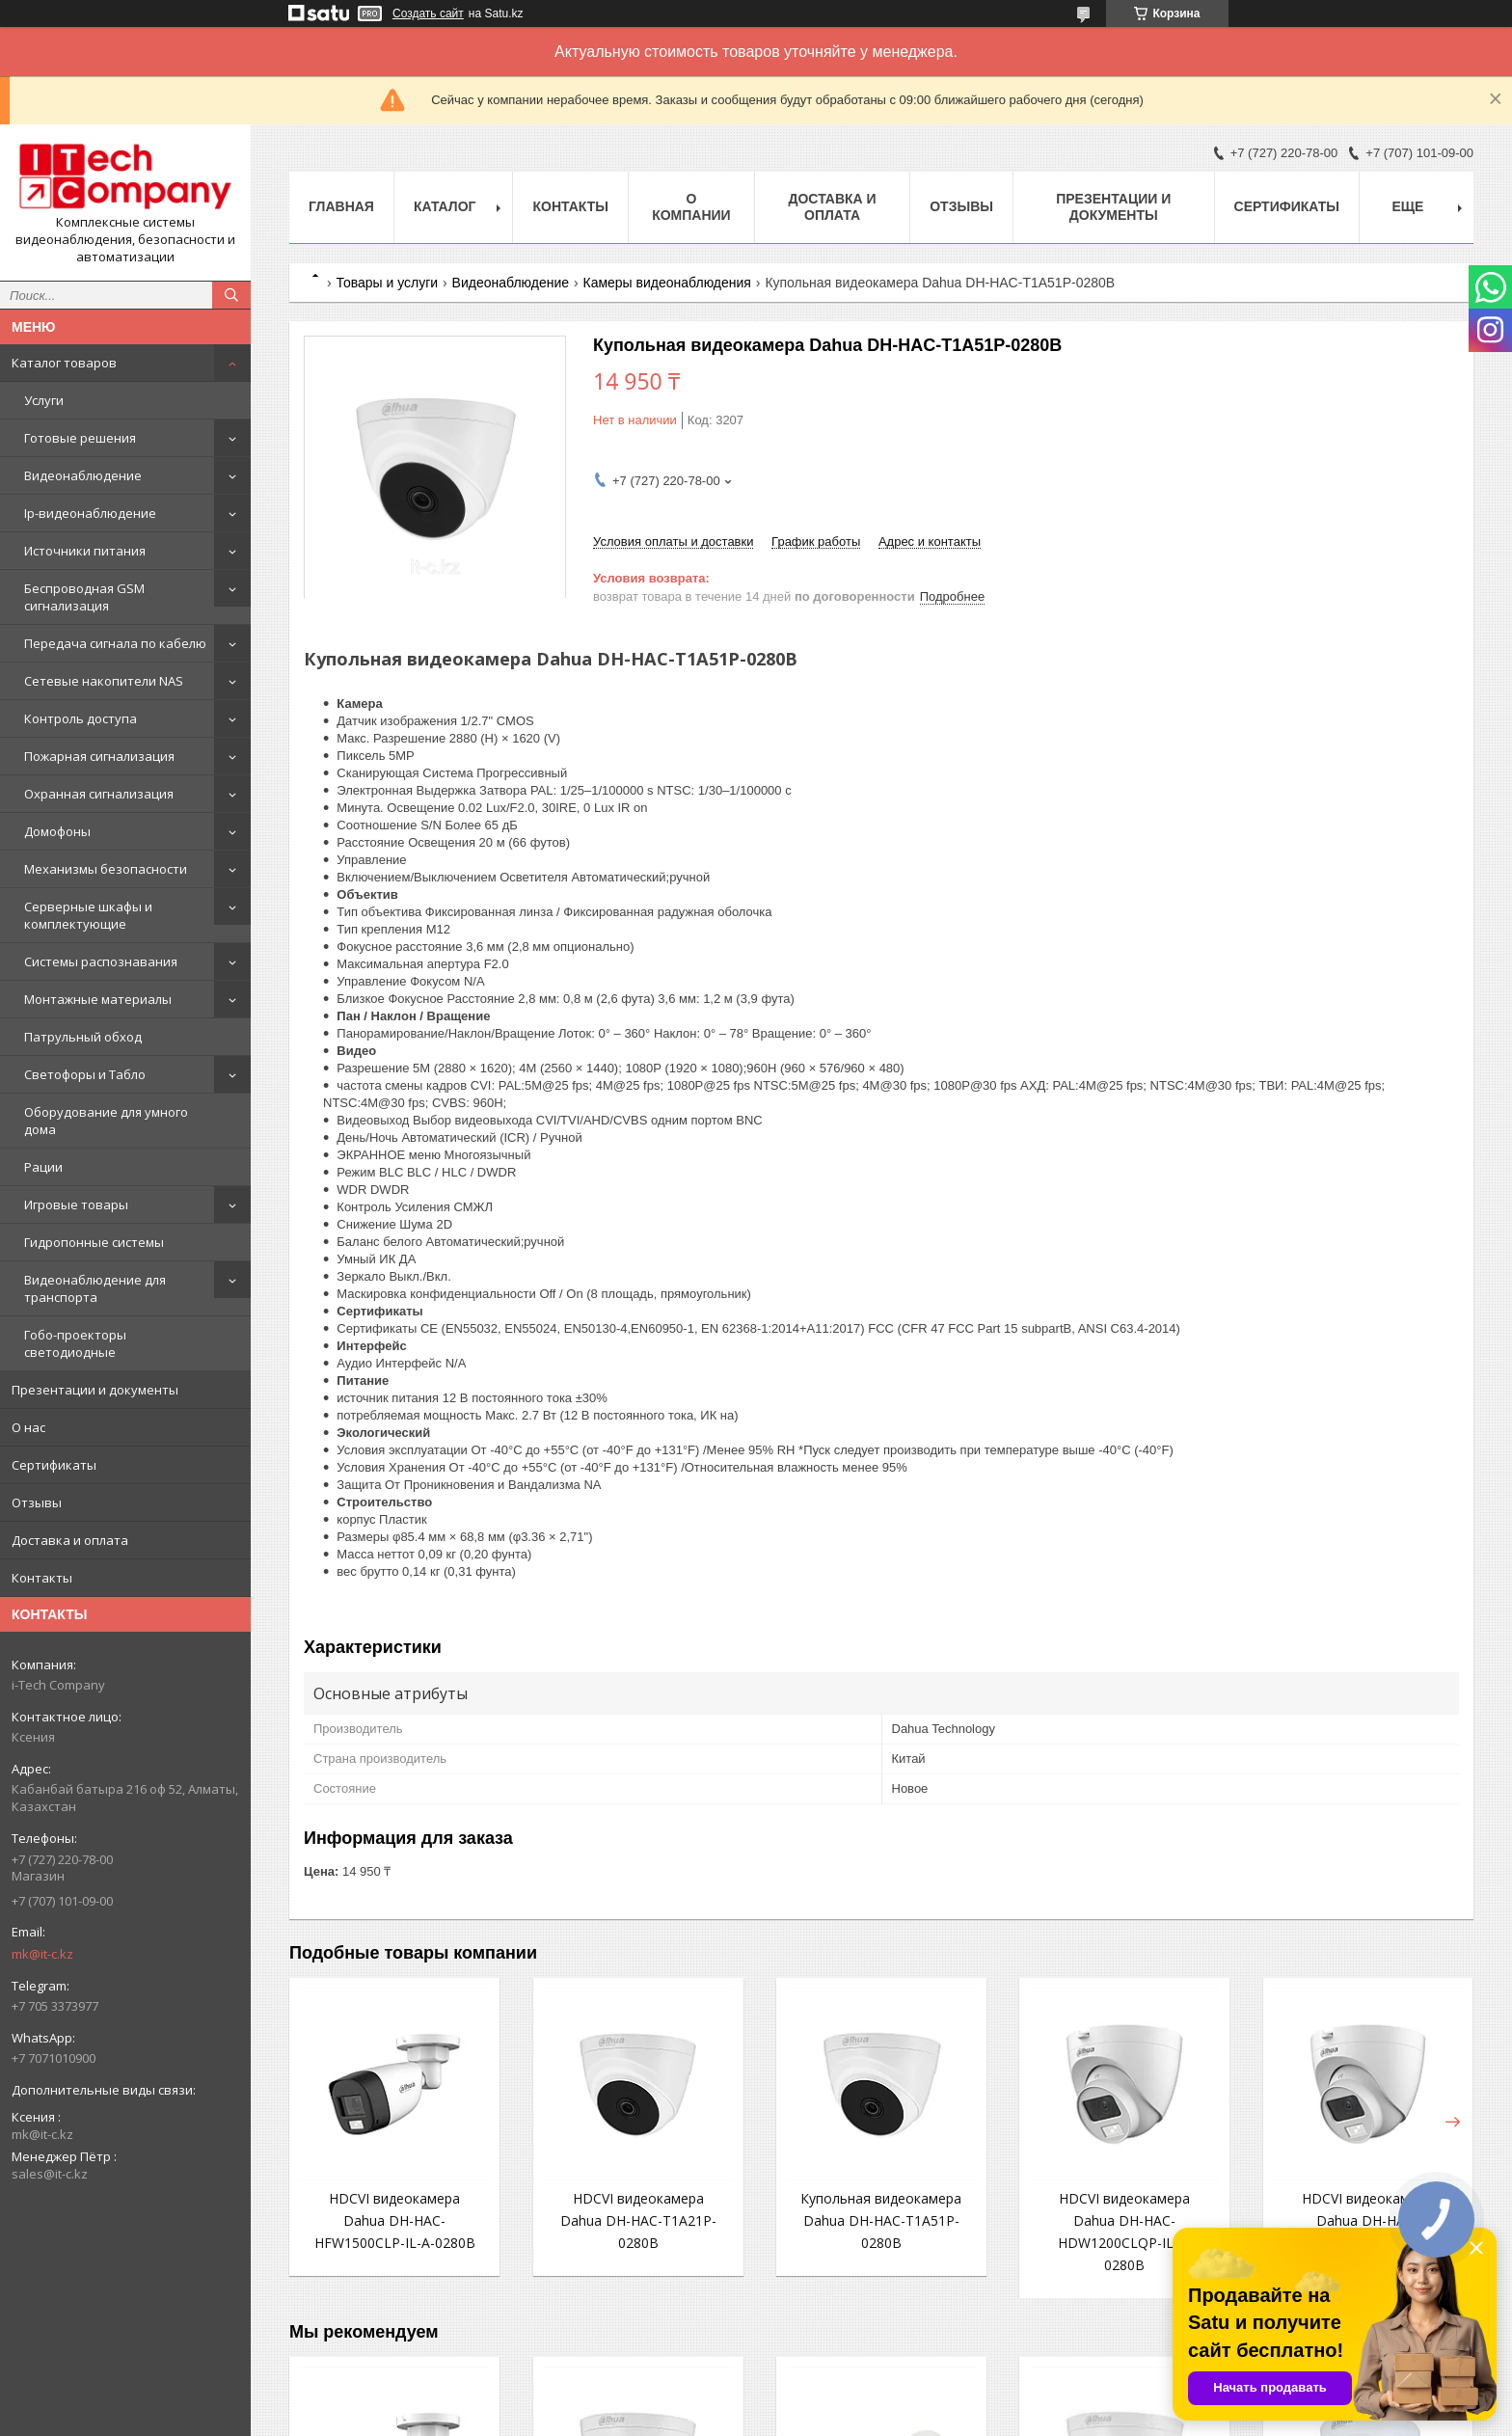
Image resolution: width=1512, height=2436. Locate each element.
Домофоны (57, 831)
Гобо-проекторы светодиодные (75, 1343)
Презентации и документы (95, 1389)
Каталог (445, 206)
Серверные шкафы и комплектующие (88, 915)
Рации (43, 1167)
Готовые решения (80, 438)
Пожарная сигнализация (99, 756)
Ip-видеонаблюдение (90, 513)
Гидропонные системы (94, 1242)
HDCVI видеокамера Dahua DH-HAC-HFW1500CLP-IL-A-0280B (394, 2220)
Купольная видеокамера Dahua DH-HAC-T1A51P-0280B (880, 2220)
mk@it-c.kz (42, 1953)
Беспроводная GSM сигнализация (84, 597)
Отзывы (37, 1502)
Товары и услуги (387, 282)
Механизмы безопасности (105, 869)
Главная (341, 206)
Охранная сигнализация (99, 793)
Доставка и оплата (70, 1540)
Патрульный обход (83, 1036)
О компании (691, 207)
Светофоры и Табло (85, 1074)
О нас (28, 1427)
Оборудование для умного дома (106, 1120)
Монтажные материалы (98, 999)
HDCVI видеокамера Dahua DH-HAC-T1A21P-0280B (638, 2220)
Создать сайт (428, 13)
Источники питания (85, 550)
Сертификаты (54, 1465)
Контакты (42, 1577)
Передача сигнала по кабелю (115, 643)
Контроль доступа (80, 718)
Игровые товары (76, 1204)
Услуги (44, 400)
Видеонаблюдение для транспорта (95, 1288)
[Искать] (231, 295)
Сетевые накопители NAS (103, 681)
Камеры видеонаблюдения (666, 282)
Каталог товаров (64, 362)
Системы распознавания (100, 961)
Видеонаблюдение (83, 475)
